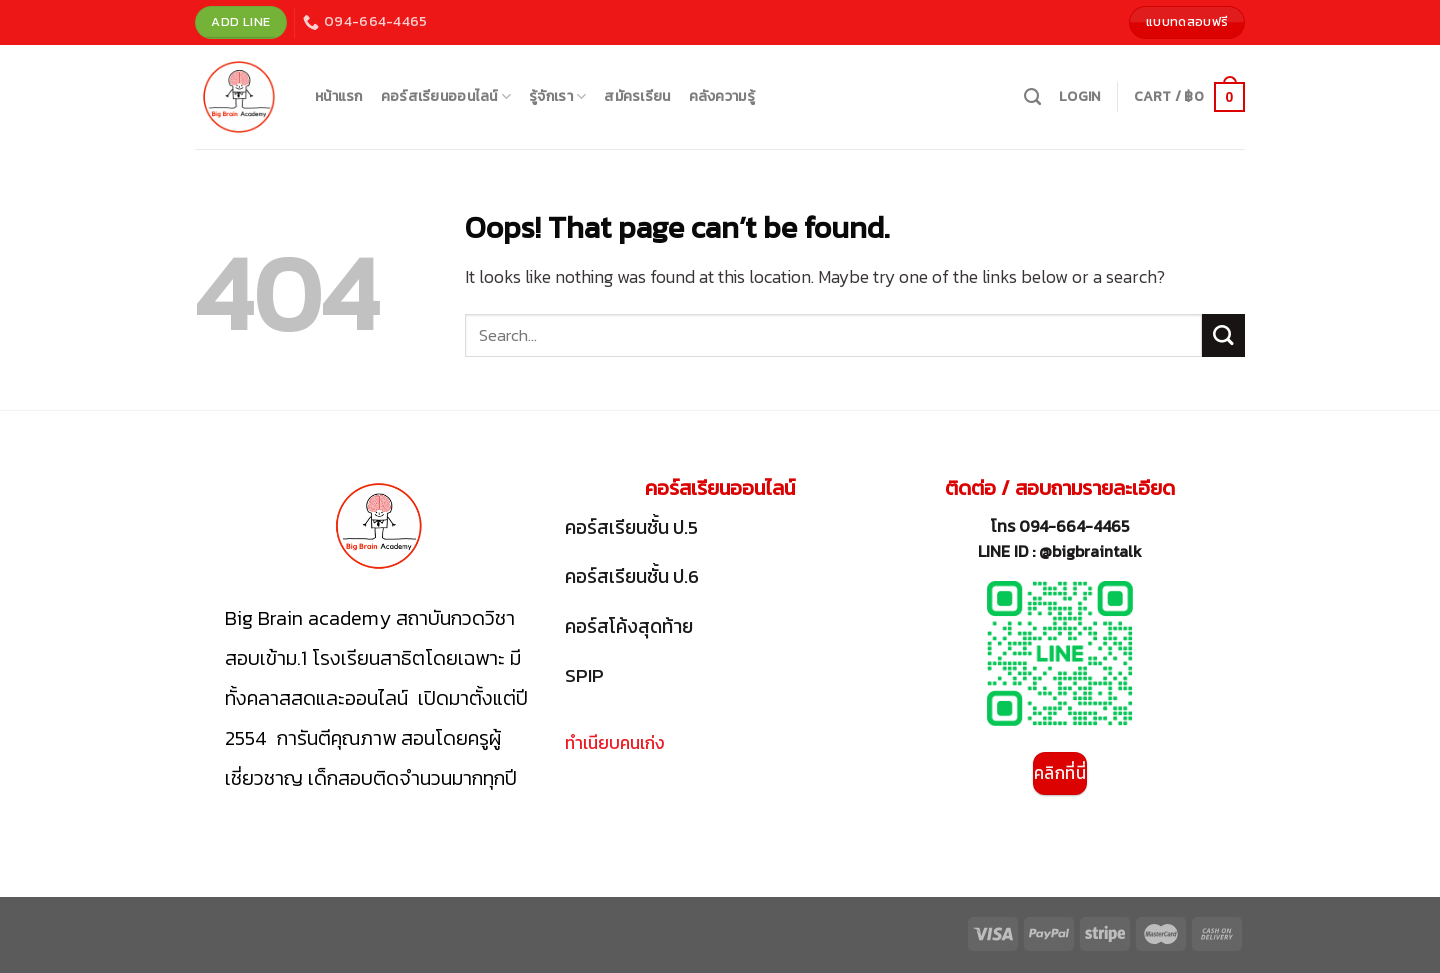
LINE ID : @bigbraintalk (1060, 551)
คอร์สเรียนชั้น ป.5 (631, 527)
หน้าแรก (339, 96)
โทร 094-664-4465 (1060, 526)
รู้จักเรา (557, 96)
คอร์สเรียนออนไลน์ (446, 96)
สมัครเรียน (637, 96)
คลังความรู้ (722, 96)
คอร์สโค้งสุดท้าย (629, 626)
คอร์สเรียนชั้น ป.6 (632, 576)
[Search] (1032, 97)
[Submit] (1223, 335)
